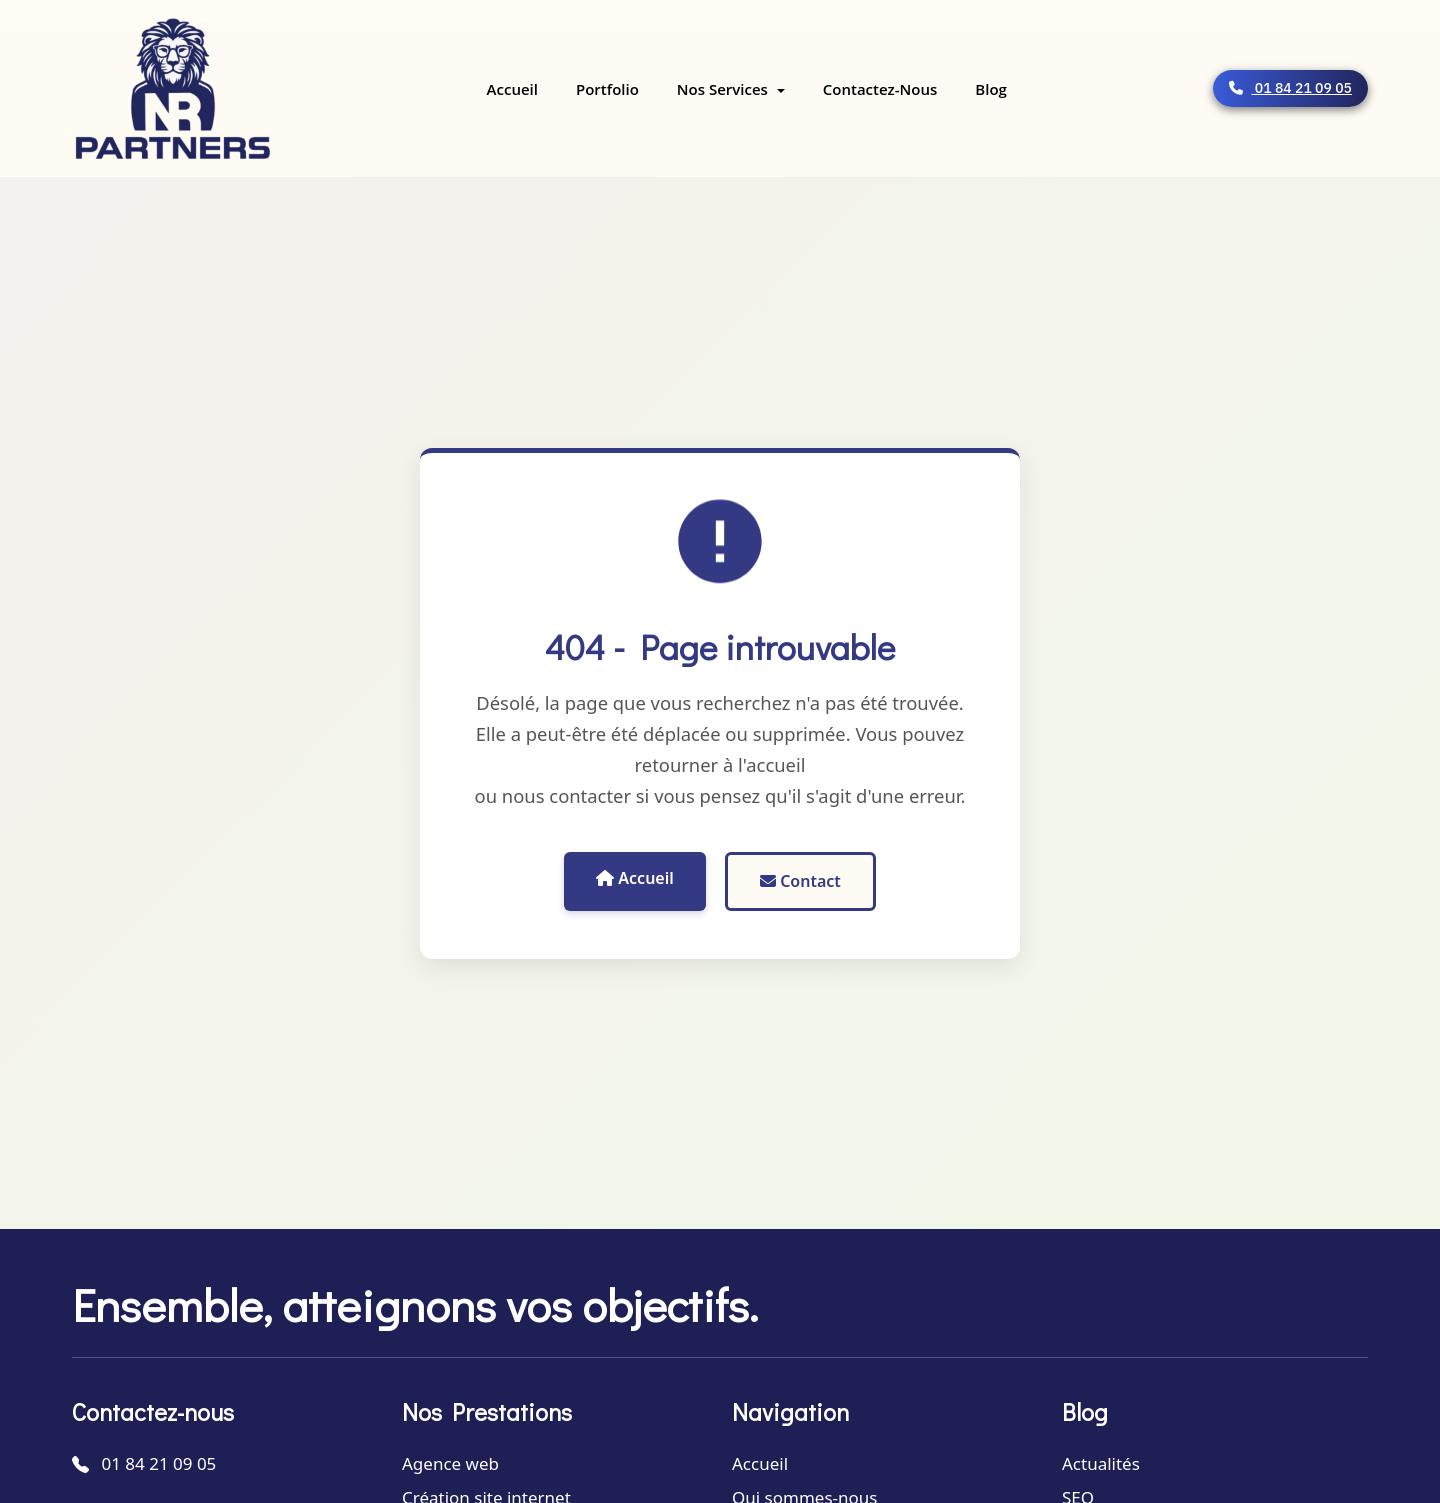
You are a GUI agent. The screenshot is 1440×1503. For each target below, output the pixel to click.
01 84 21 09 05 (1290, 88)
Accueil (635, 878)
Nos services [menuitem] (724, 89)
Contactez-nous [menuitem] (880, 89)
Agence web (450, 1463)
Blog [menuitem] (991, 89)
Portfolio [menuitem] (607, 89)
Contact (800, 881)
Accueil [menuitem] (512, 89)
